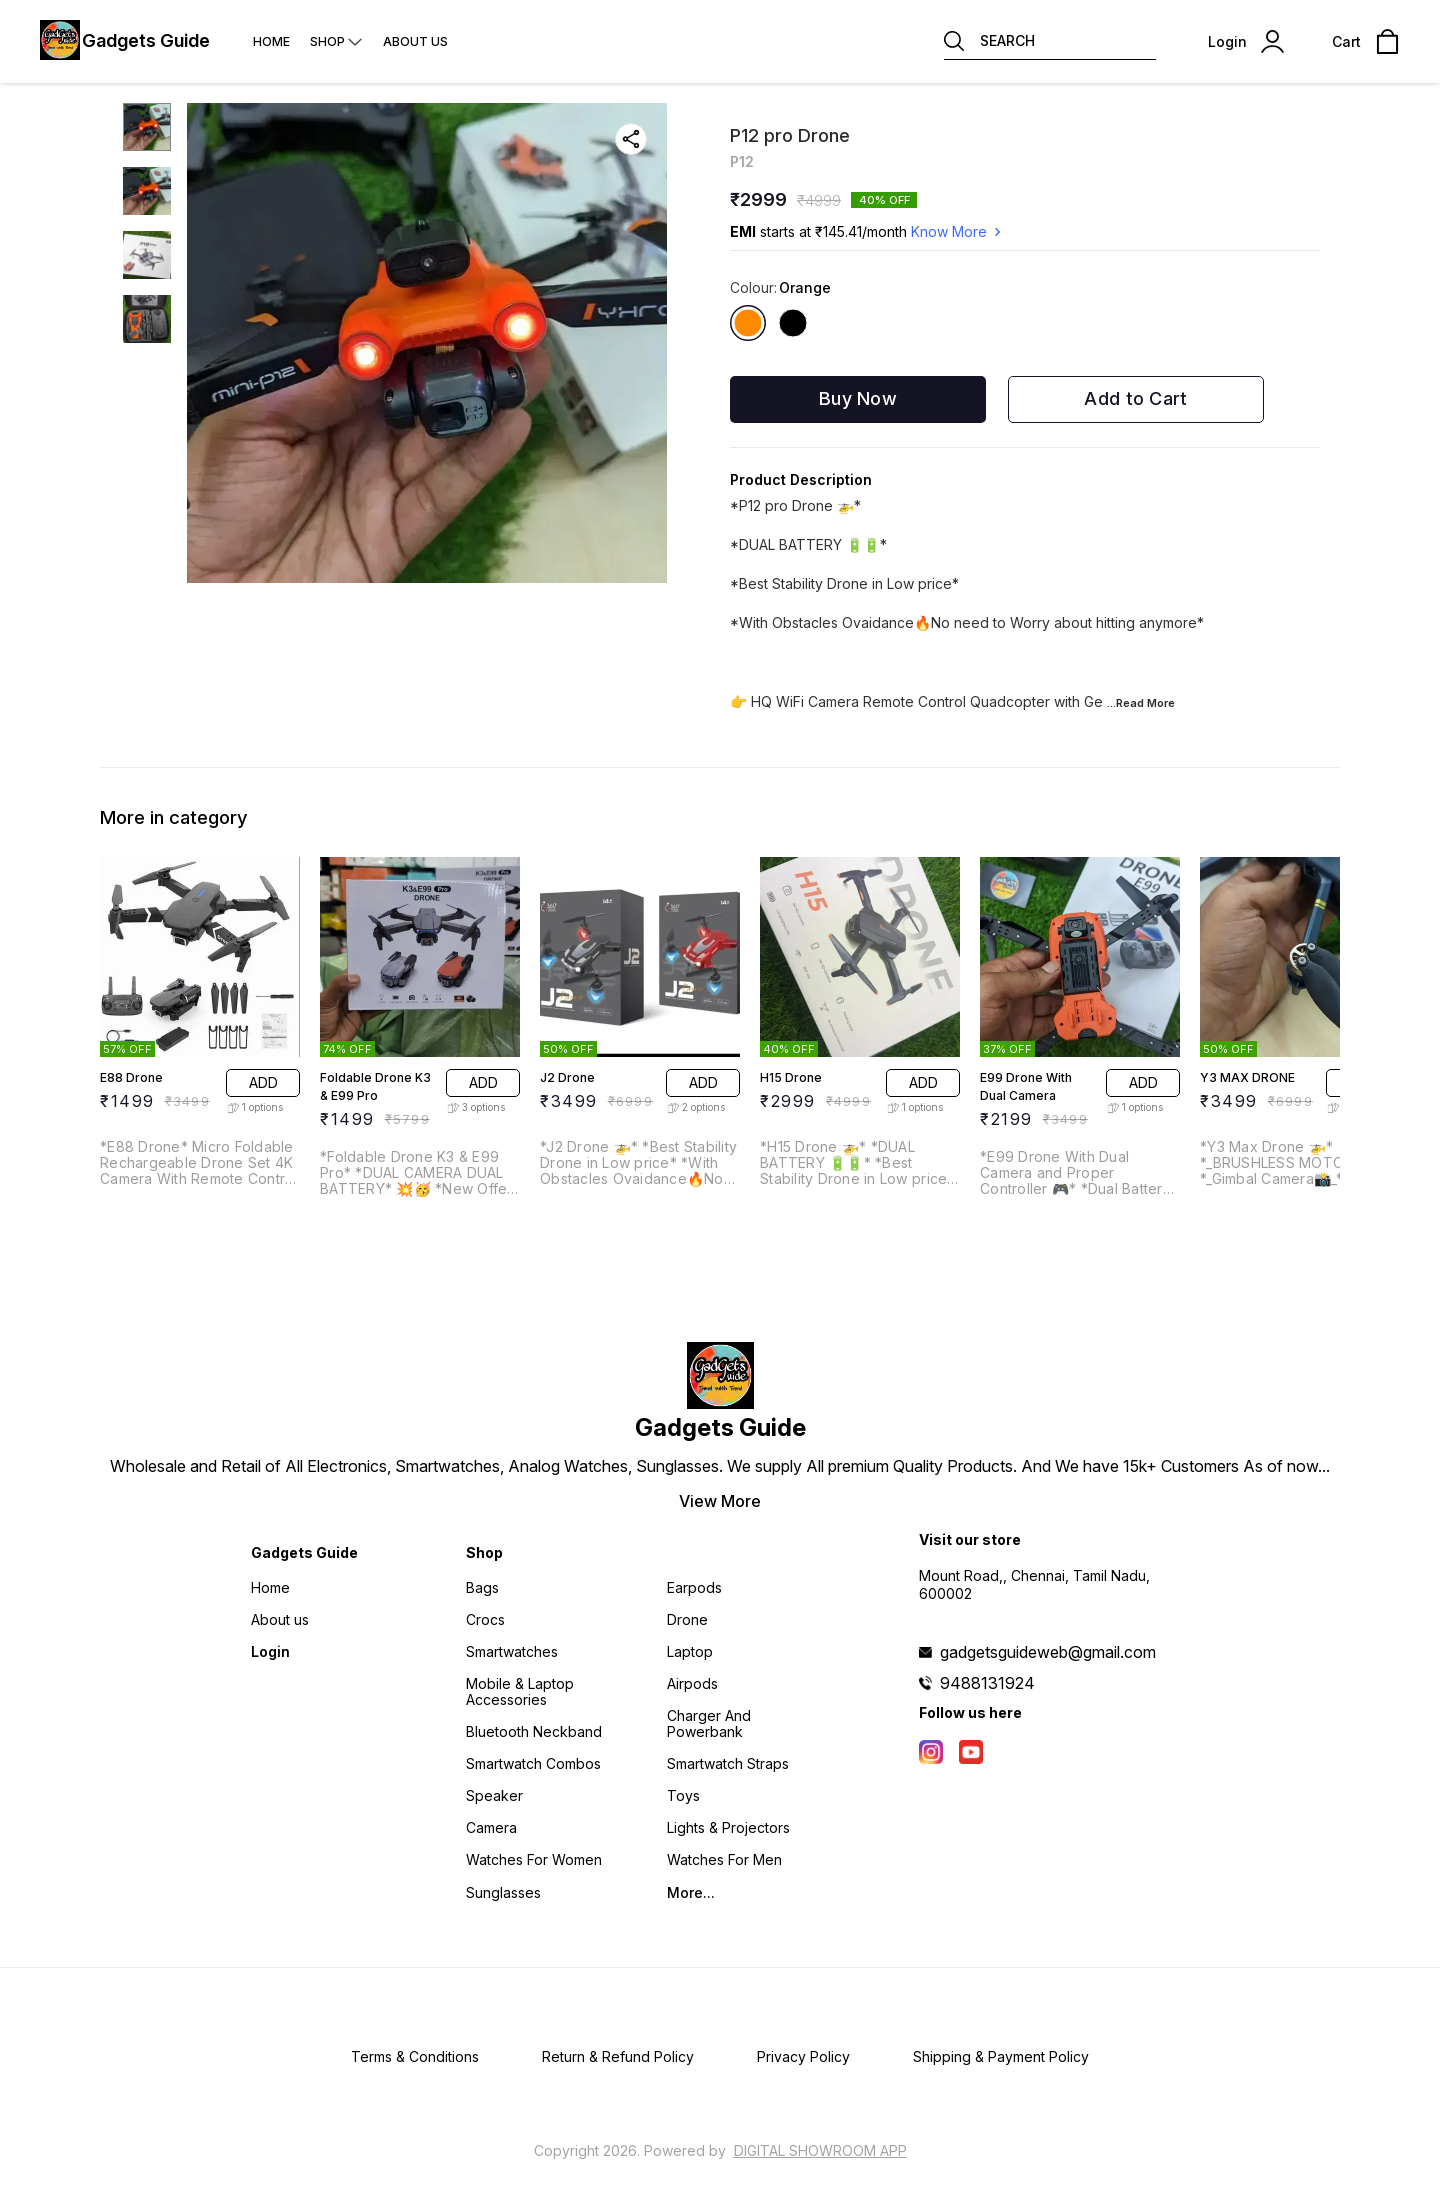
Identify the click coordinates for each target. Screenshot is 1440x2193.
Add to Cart (1135, 398)
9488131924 (987, 1683)
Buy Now (858, 398)
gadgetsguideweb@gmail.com (1048, 1652)
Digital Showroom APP (820, 2150)
